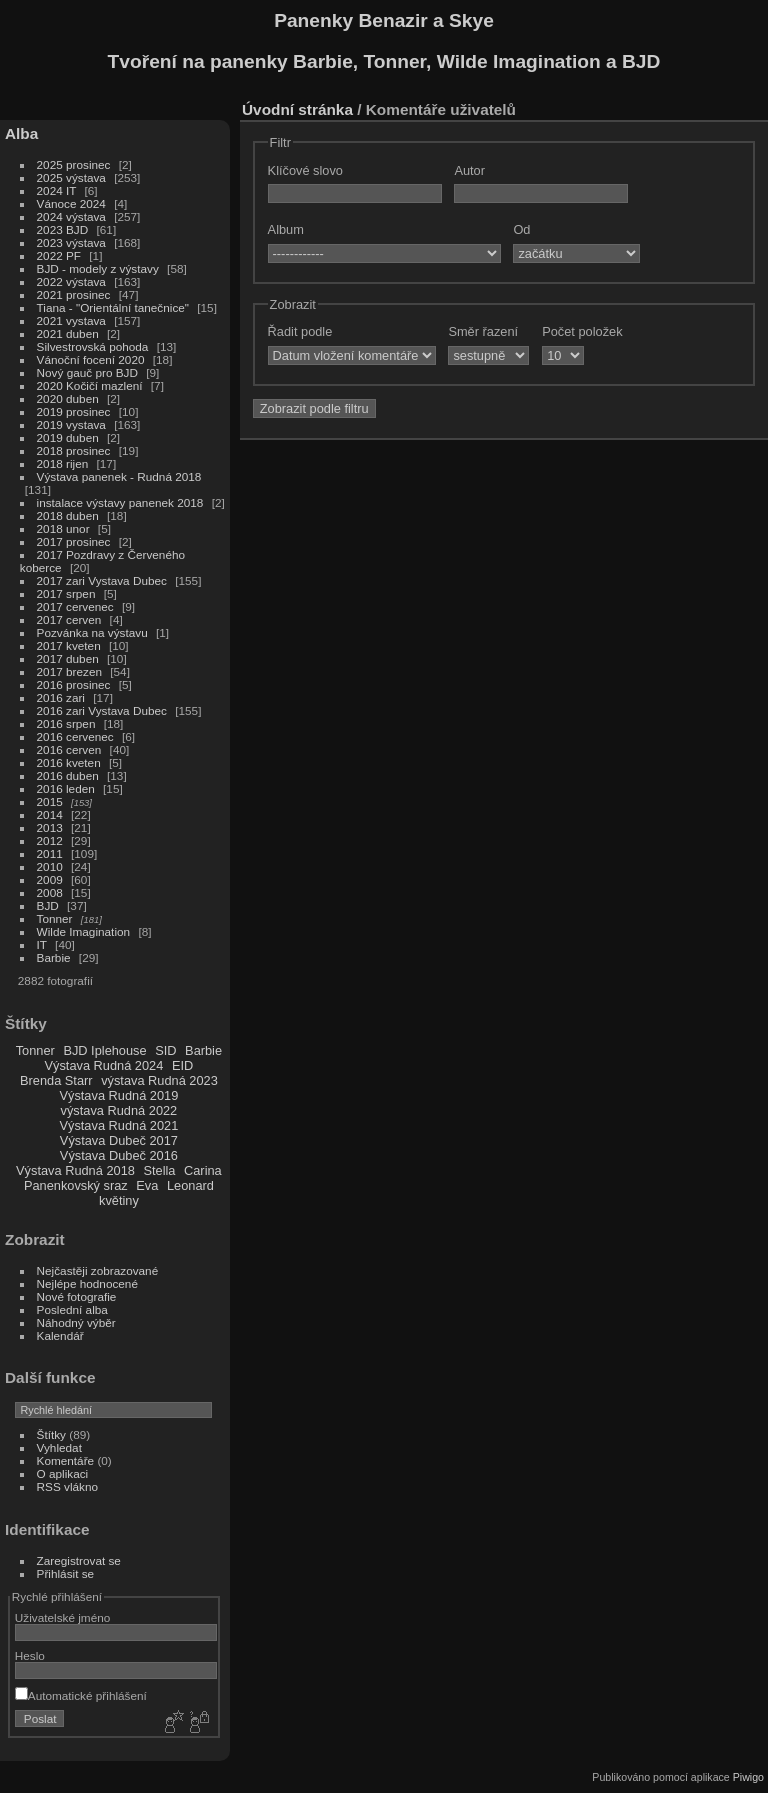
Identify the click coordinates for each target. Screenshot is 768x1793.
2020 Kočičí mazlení (90, 385)
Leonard (190, 1185)
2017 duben (68, 658)
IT (42, 944)
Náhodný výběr (76, 1322)
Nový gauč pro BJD (87, 372)
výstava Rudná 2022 (119, 1110)
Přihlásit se (66, 1573)
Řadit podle (300, 331)
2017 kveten (69, 645)
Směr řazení (483, 331)
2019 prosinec (74, 411)
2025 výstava (71, 177)
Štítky (51, 1434)
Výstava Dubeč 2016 (119, 1155)
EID (182, 1065)
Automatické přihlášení (81, 1695)
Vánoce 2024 (71, 203)
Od (521, 229)
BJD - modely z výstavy (98, 268)
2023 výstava (71, 242)
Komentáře (66, 1460)
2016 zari (61, 697)
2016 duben (68, 775)
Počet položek (582, 331)
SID (165, 1050)
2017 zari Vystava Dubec (102, 580)
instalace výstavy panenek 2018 (120, 502)
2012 (50, 840)
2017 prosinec (74, 541)
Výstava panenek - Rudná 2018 (119, 476)
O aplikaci (63, 1473)
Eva (147, 1185)
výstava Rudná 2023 (159, 1080)
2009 (50, 879)
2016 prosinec (74, 684)
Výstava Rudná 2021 (118, 1125)
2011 (50, 853)
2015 (50, 801)
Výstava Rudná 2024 (104, 1065)
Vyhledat (59, 1447)
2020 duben (68, 398)
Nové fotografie (77, 1296)
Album (286, 229)
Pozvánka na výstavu (92, 632)
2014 (50, 814)
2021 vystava (71, 320)
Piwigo (748, 1777)
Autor (469, 170)
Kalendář (60, 1335)
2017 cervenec (75, 606)
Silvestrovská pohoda (93, 346)
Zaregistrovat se (79, 1560)
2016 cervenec (75, 736)
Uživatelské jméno (62, 1617)
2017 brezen (69, 671)
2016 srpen (66, 723)
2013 (50, 827)
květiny (119, 1200)
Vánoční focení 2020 (91, 359)
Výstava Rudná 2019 (118, 1095)
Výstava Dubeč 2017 (119, 1140)
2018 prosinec (74, 450)
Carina (203, 1170)
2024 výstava (71, 216)
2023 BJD (63, 229)
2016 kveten (69, 762)
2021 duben (68, 333)
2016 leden (66, 788)
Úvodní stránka (297, 109)
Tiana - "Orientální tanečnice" (113, 307)
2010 (50, 866)
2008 (50, 892)
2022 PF (59, 255)
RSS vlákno (67, 1486)
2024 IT (57, 190)
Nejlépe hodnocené (87, 1283)
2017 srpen (66, 593)
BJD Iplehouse (104, 1050)
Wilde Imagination (84, 931)
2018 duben (68, 515)
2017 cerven (69, 619)
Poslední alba (72, 1309)
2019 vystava (71, 424)
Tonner (55, 918)
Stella (159, 1170)
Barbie (54, 957)
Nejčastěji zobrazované (98, 1270)
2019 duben (68, 437)
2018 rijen (63, 463)
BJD (48, 905)
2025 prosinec (74, 164)
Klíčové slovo (305, 170)
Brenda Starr (56, 1080)
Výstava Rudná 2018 (75, 1170)
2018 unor (63, 528)
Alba (21, 133)
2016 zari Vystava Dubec (102, 710)
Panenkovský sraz (76, 1185)
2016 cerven (69, 749)
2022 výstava (71, 281)
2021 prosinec (74, 294)
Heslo (30, 1655)
